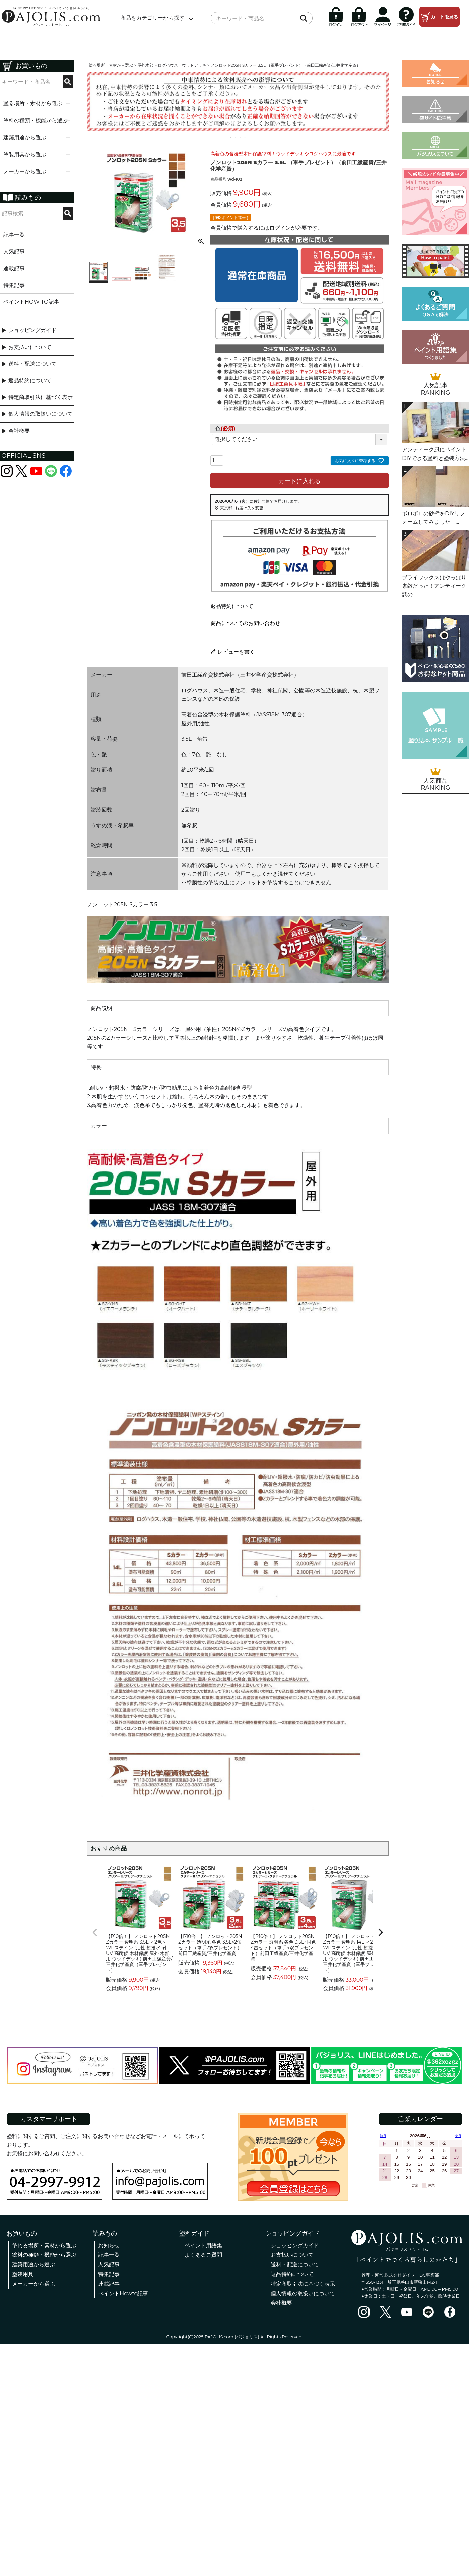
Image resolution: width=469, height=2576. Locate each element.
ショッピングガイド (32, 330)
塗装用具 (23, 2274)
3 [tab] (240, 137)
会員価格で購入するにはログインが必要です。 (266, 228)
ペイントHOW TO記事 (31, 302)
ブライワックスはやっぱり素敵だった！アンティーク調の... (434, 586)
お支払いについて (29, 347)
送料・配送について (32, 364)
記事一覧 (14, 235)
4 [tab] (245, 137)
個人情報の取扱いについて (40, 414)
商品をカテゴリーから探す (152, 18)
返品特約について (29, 380)
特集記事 (14, 285)
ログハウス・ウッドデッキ (182, 65)
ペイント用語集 (203, 2245)
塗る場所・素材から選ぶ (111, 65)
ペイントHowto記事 (123, 2293)
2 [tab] (236, 137)
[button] (95, 1932)
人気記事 (14, 251)
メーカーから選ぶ (33, 2284)
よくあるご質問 (203, 2255)
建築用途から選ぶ (33, 2264)
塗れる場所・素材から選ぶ (44, 2245)
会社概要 (19, 431)
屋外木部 (145, 65)
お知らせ (109, 2245)
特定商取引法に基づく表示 (40, 397)
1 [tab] (231, 137)
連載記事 (14, 268)
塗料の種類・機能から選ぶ (44, 2255)
